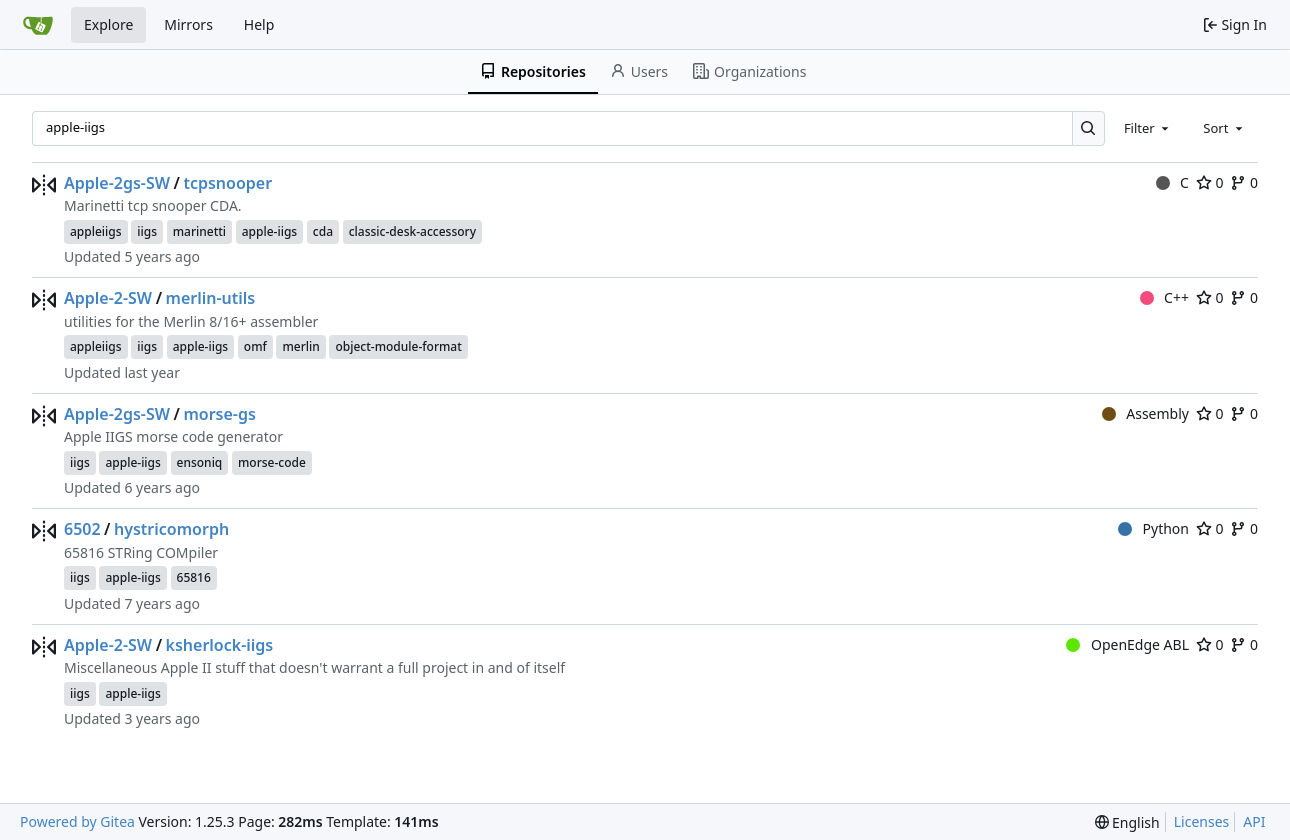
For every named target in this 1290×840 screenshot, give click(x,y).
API (1254, 821)
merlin (300, 346)
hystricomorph (171, 529)
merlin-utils (211, 298)
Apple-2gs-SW (117, 183)
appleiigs (96, 231)
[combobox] (1148, 128)
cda (323, 231)
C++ (1164, 297)
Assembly (1145, 413)
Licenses (1202, 821)
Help (259, 24)
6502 (82, 529)
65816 (194, 577)
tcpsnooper (227, 183)
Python (1153, 528)
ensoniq (200, 462)
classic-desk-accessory (412, 231)
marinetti (199, 231)
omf (255, 346)
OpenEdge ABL (1127, 644)
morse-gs (219, 414)
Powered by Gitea (77, 821)
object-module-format (398, 346)
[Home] (38, 25)
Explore (108, 24)
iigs (147, 231)
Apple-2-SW (108, 298)
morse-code (272, 462)
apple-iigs (269, 231)
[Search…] (1088, 128)
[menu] (1127, 822)
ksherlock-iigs (220, 645)
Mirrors (188, 24)
